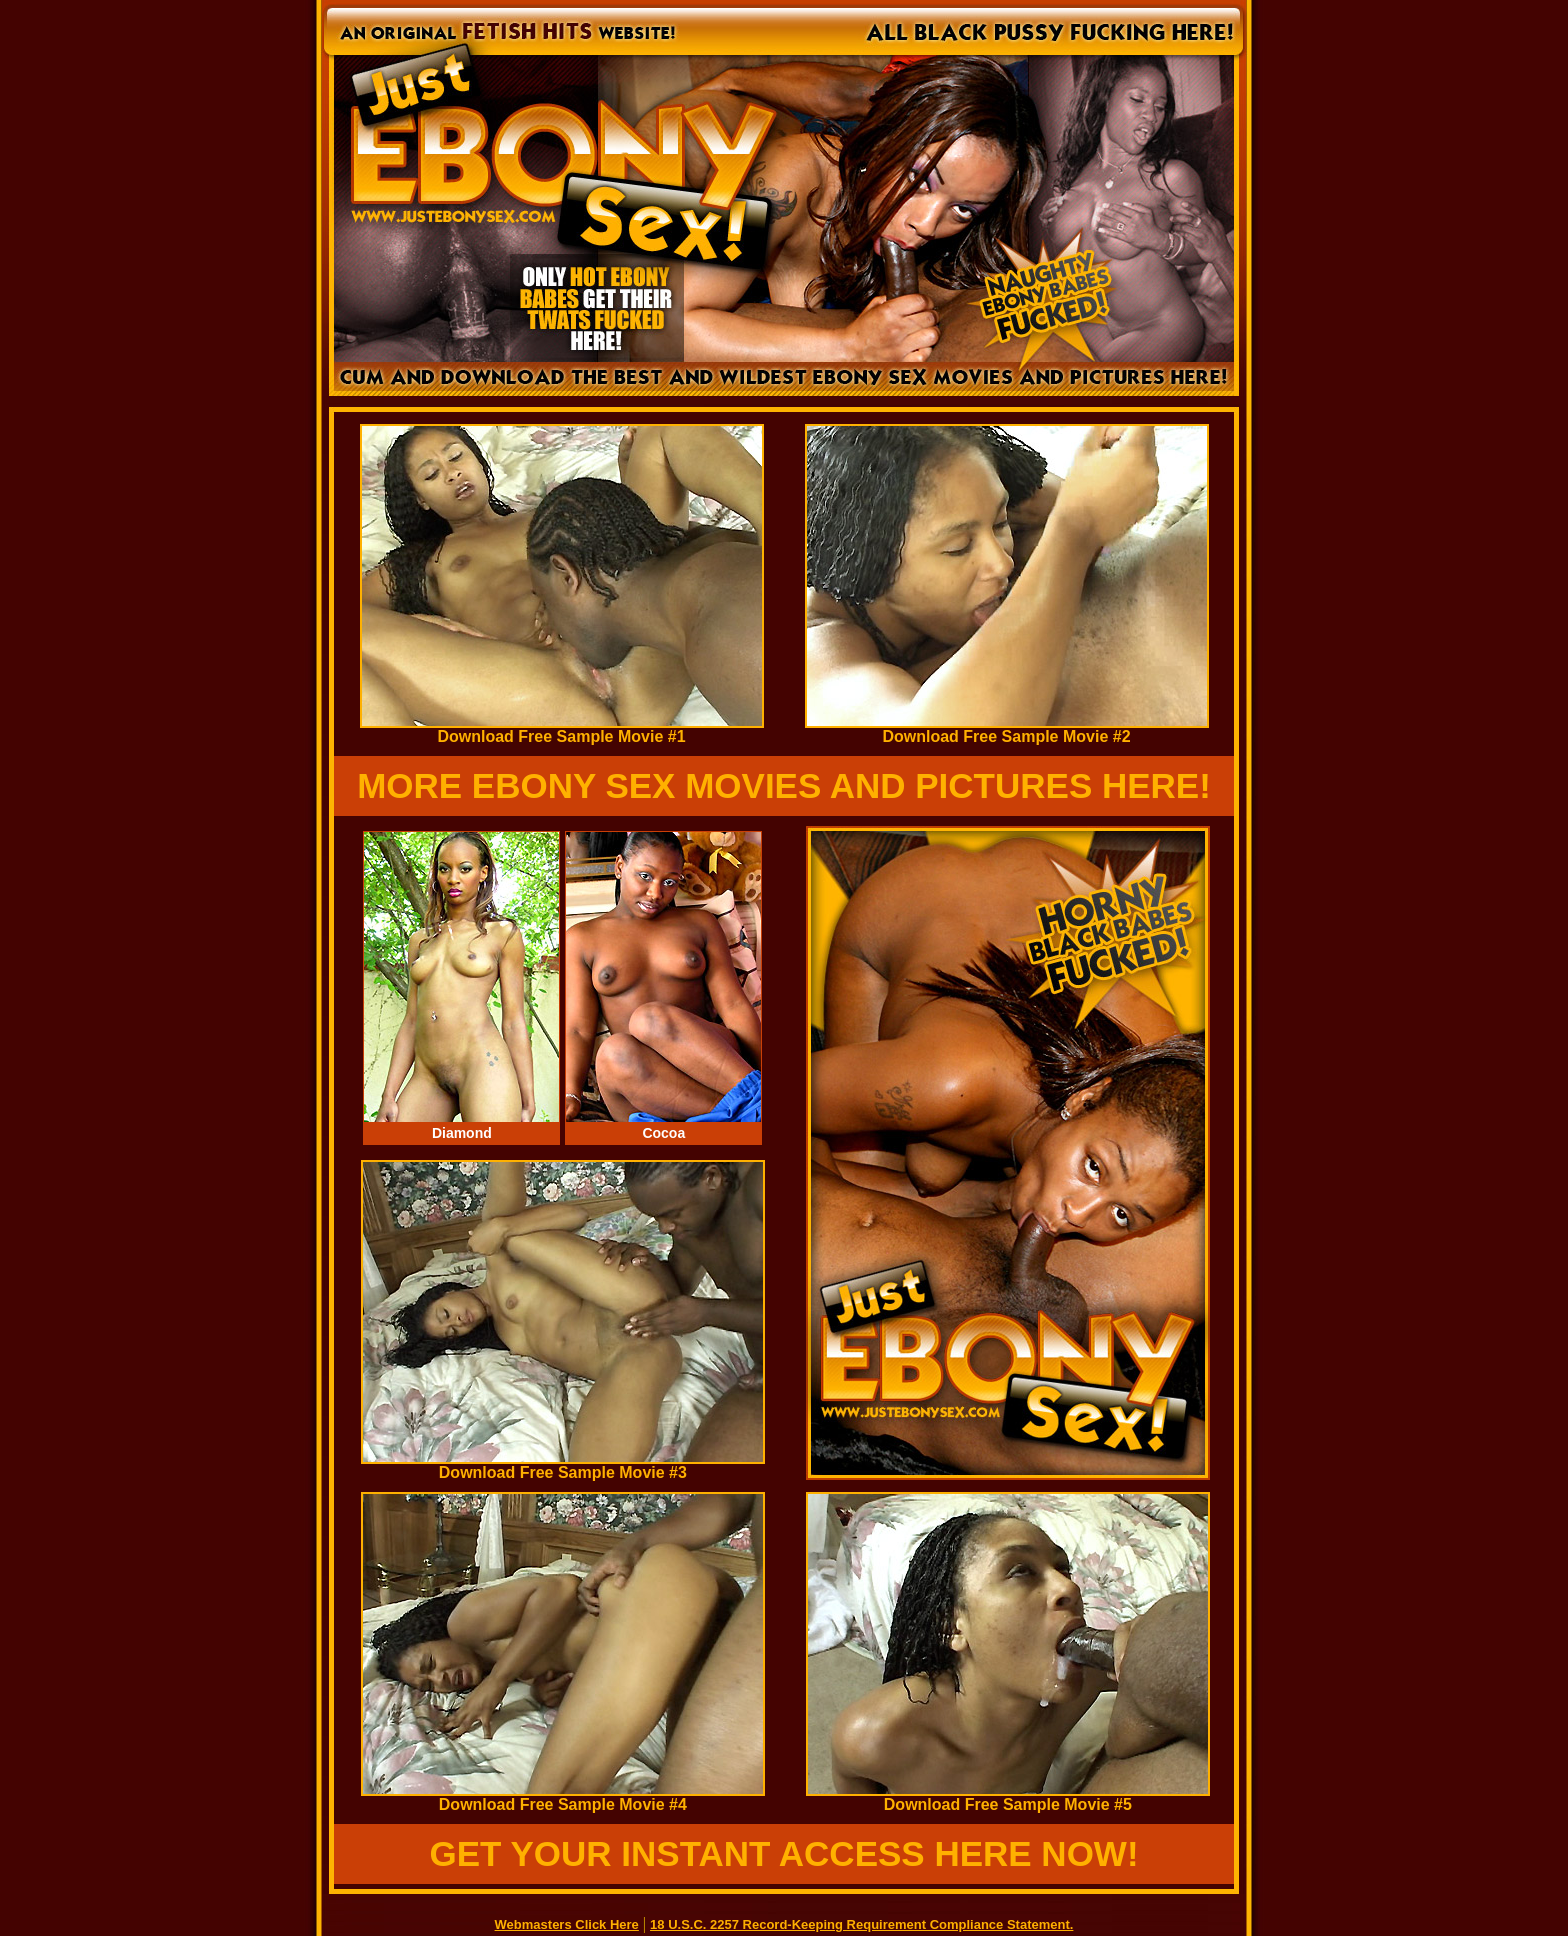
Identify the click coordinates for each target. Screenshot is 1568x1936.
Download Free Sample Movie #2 (1007, 729)
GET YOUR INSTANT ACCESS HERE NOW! (783, 1853)
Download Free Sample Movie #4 (563, 1797)
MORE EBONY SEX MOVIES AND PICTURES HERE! (784, 785)
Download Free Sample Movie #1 (562, 729)
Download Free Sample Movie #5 (1008, 1797)
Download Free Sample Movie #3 (563, 1465)
